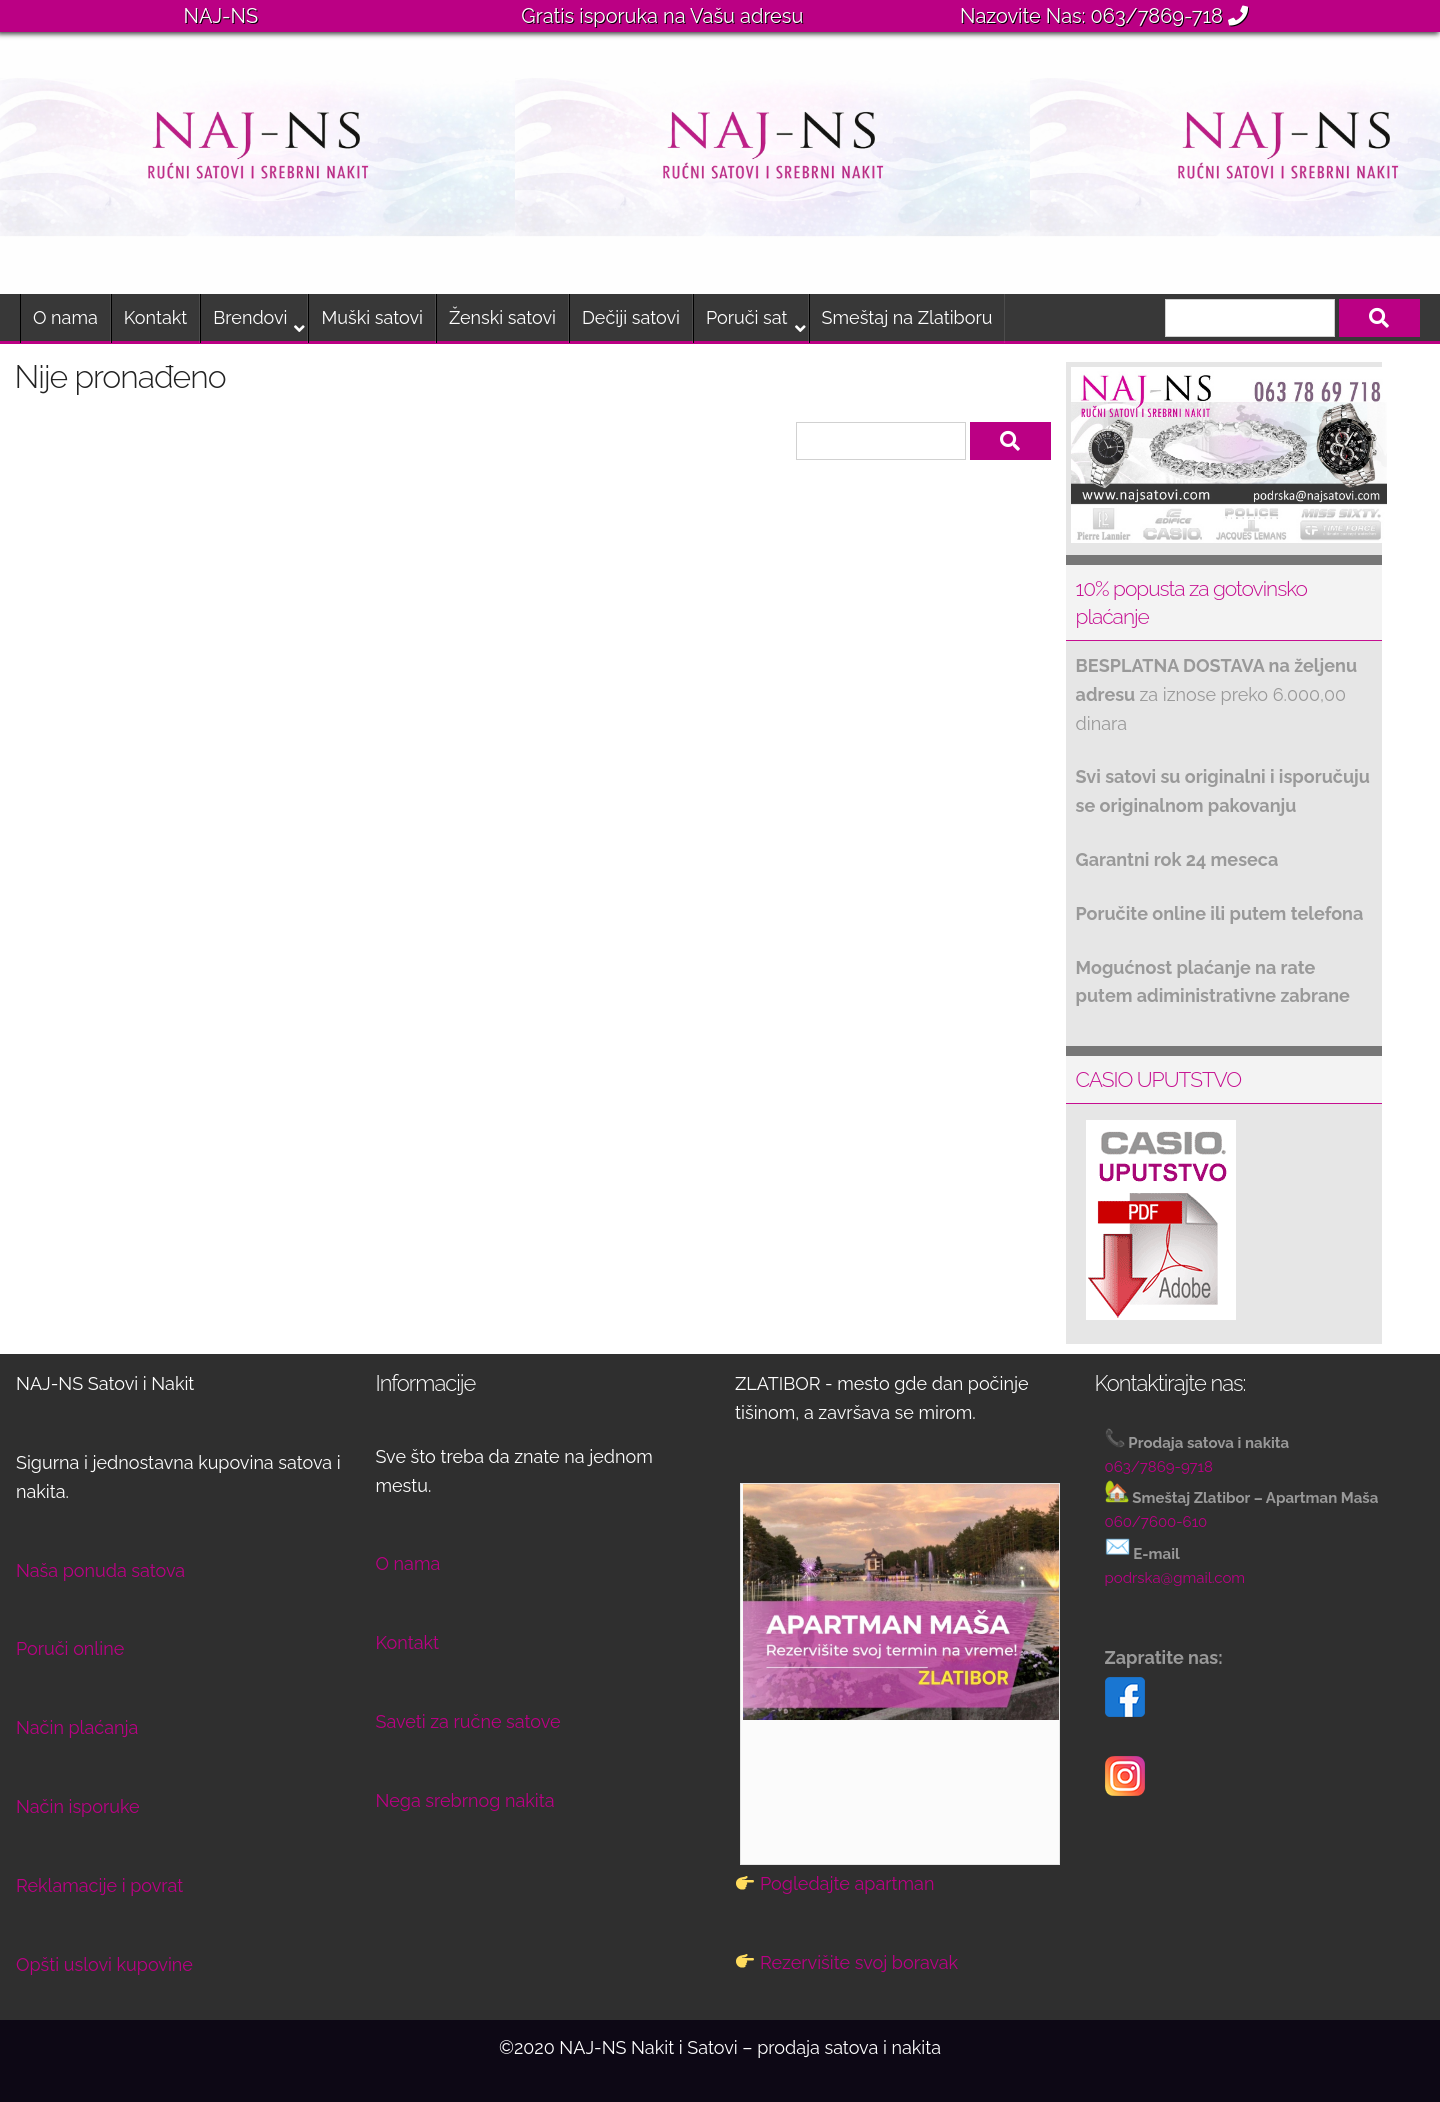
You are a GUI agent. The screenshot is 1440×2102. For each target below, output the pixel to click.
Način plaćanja (77, 1727)
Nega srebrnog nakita (465, 1800)
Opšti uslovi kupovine (104, 1964)
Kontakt (156, 317)
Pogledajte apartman (847, 1883)
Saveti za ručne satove (468, 1721)
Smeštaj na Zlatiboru (907, 317)
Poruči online (70, 1648)
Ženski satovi (502, 317)
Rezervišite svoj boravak (859, 1962)
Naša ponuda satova (100, 1570)
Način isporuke (78, 1806)
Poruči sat (747, 317)
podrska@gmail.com (1175, 1578)
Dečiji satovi (631, 317)
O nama (65, 317)
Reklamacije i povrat (99, 1885)
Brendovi (250, 317)
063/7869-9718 (1159, 1467)
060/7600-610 (1156, 1522)
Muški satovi (371, 317)
